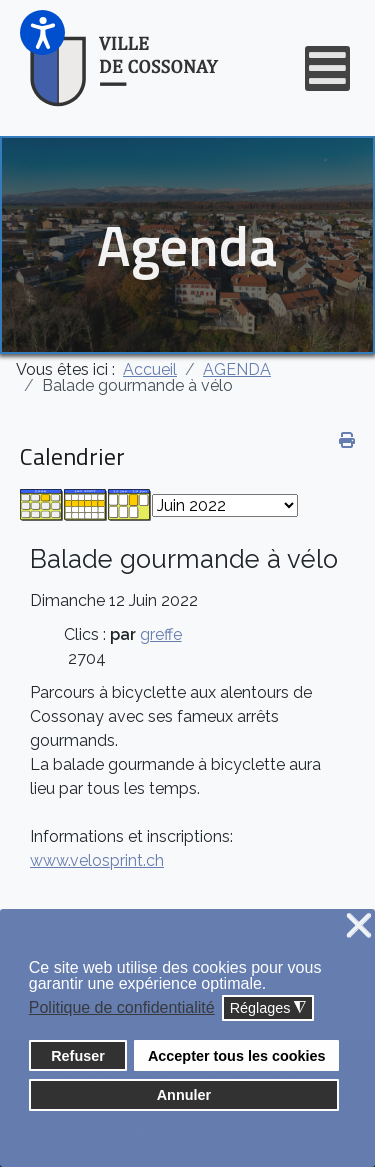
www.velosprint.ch (97, 860)
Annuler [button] (184, 1095)
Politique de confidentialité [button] (122, 1007)
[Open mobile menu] (327, 68)
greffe (161, 634)
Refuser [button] (78, 1056)
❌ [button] (359, 926)
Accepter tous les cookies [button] (237, 1056)
